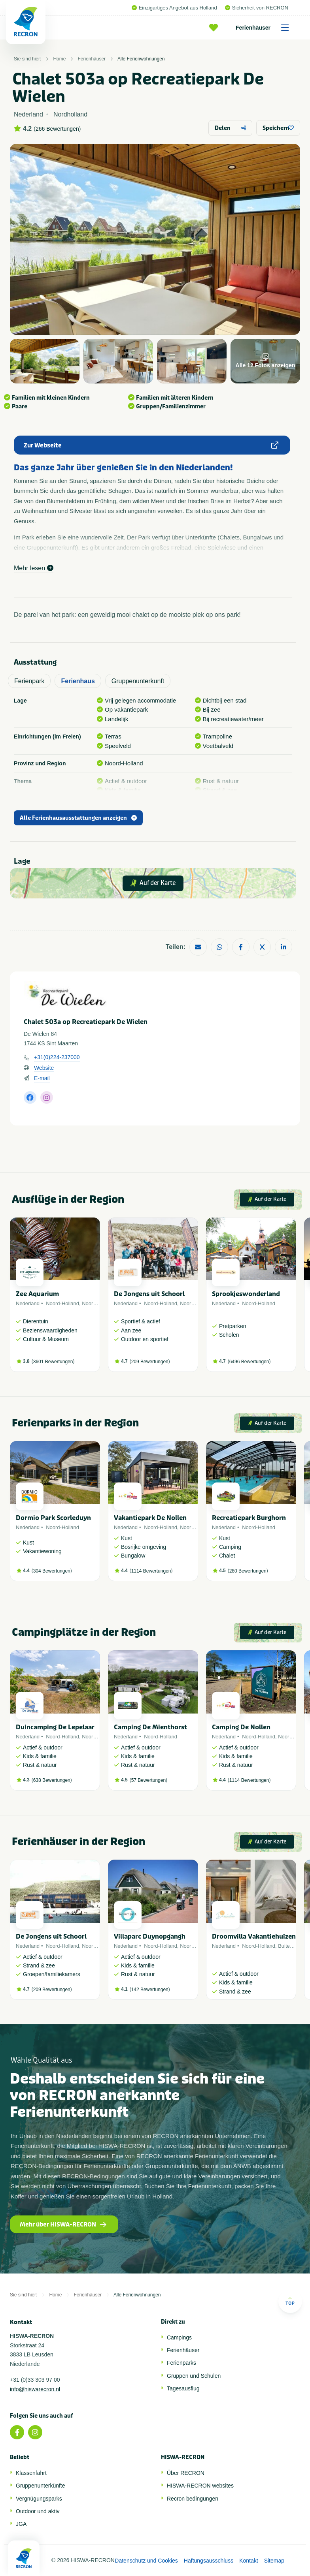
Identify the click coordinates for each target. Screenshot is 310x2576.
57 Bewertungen (148, 1780)
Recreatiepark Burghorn (249, 1518)
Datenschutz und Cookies (146, 2560)
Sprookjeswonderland (246, 1294)
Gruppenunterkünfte (40, 2485)
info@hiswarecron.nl (35, 2389)
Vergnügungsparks (39, 2498)
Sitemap (274, 2560)
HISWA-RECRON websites (200, 2485)
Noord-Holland (62, 1303)
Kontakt (248, 2560)
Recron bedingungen (192, 2498)
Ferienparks (181, 2363)
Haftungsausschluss (208, 2560)
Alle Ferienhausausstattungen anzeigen (78, 818)
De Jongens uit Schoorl (149, 1294)
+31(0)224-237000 (57, 1057)
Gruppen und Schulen (194, 2376)
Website (44, 1068)
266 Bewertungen (57, 129)
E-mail (42, 1078)
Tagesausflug (183, 2388)
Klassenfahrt (31, 2473)
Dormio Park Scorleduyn (53, 1518)
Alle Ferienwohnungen (140, 59)
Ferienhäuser (265, 27)
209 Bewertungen (149, 1361)
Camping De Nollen (241, 1727)
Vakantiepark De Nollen (150, 1518)
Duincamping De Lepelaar (55, 1727)
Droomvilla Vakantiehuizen (254, 1936)
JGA (21, 2524)
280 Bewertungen (248, 1571)
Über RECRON (185, 2473)
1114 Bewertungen (151, 1571)
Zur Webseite (151, 445)
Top (290, 2300)
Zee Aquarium (37, 1294)
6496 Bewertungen (249, 1361)
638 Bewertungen (51, 1780)
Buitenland (290, 1946)
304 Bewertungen (51, 1571)
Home (59, 59)
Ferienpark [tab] (29, 681)
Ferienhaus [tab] (78, 681)
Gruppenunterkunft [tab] (138, 681)
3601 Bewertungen (53, 1361)
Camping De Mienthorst (150, 1727)
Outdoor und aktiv (38, 2511)
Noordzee (93, 1303)
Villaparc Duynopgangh (149, 1936)
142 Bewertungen (149, 1989)
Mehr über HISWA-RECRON (63, 2224)
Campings (179, 2337)
